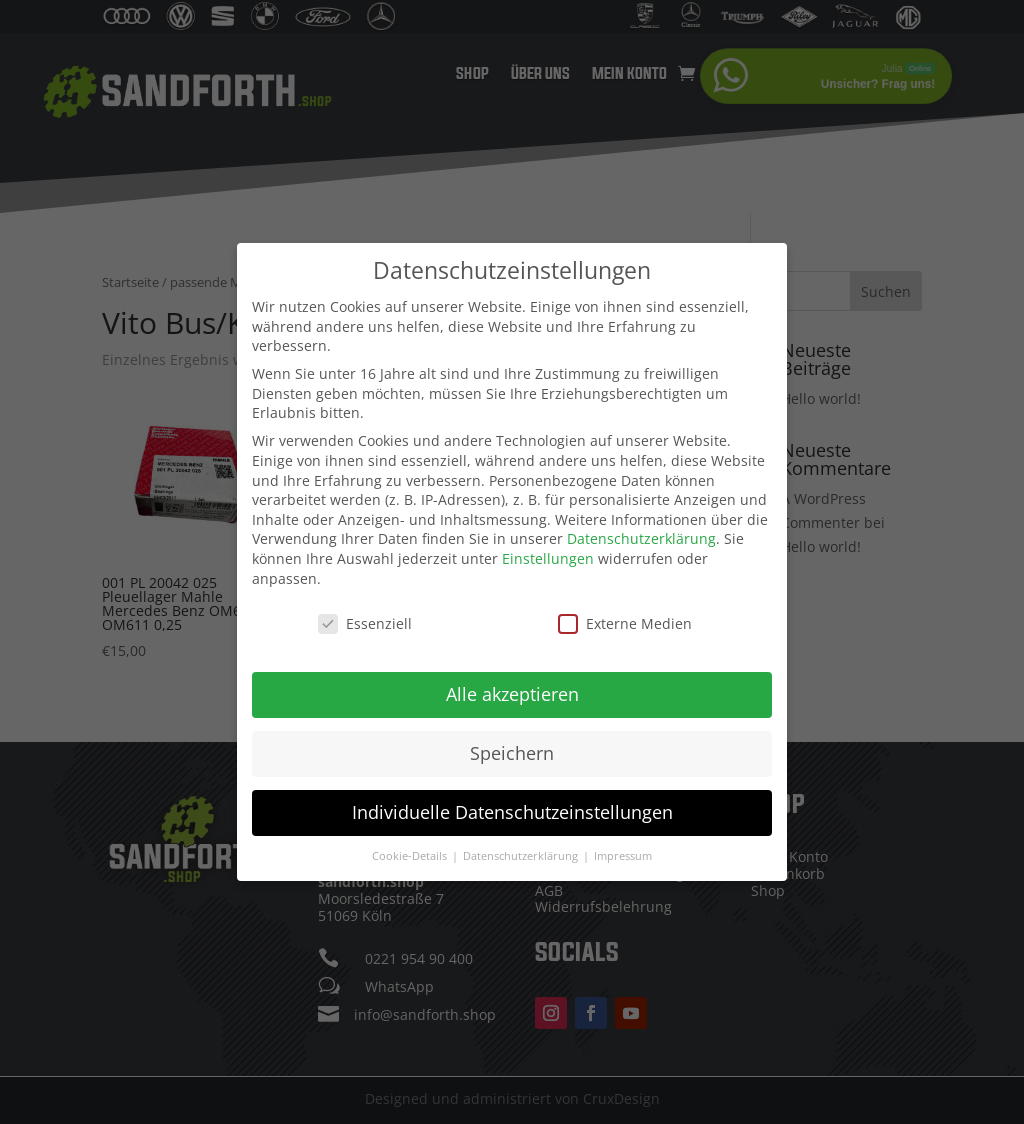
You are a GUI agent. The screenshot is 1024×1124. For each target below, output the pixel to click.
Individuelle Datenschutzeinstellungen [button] (512, 812)
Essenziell (365, 623)
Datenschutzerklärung (641, 538)
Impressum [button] (623, 856)
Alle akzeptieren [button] (512, 694)
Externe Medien (625, 623)
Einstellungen (548, 558)
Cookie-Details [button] (411, 856)
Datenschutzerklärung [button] (522, 856)
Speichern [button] (512, 753)
